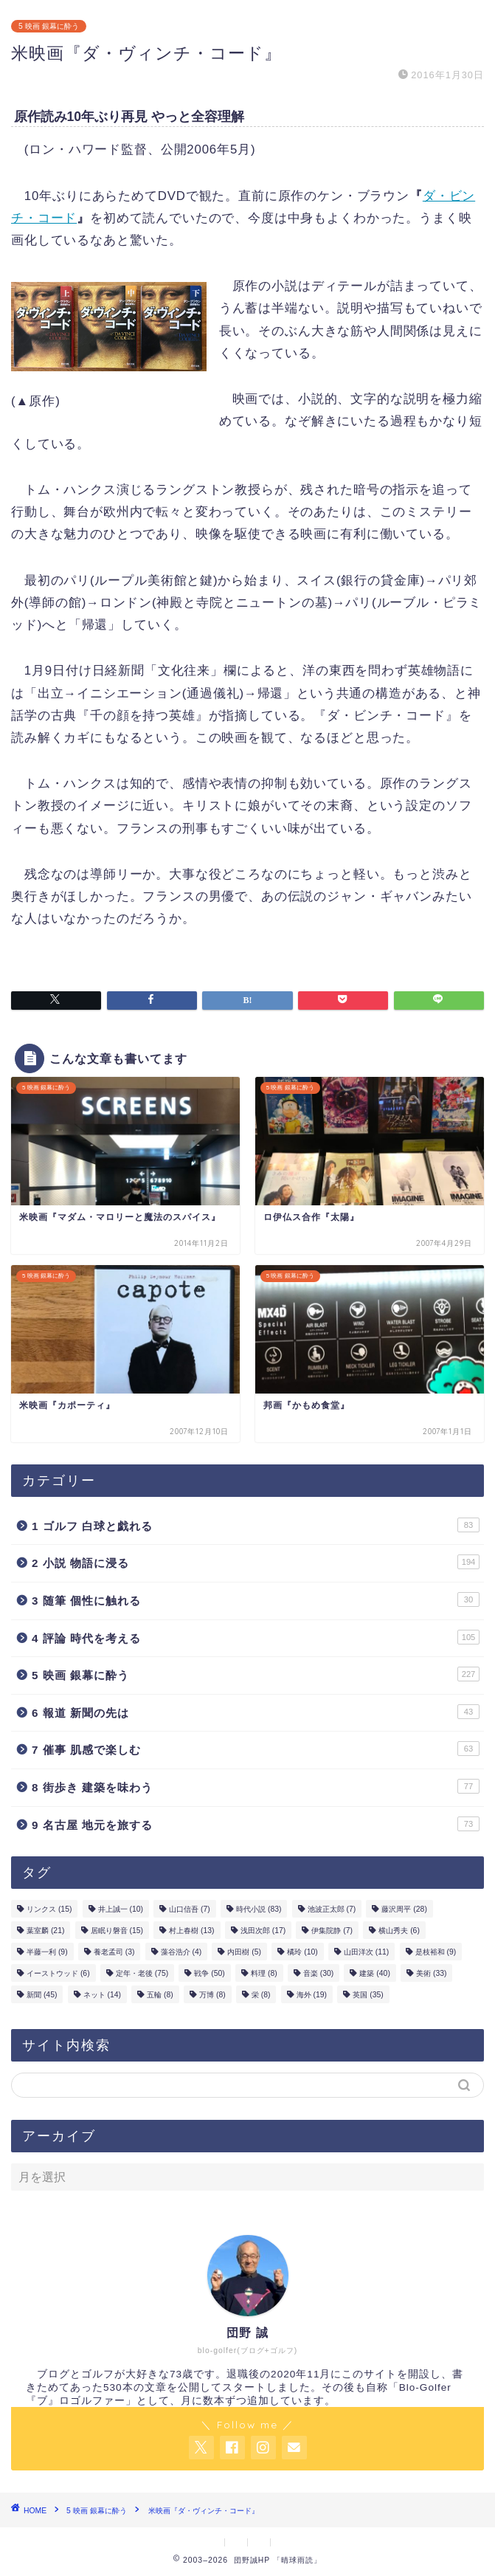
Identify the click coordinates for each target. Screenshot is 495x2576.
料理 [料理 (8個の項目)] (264, 1973)
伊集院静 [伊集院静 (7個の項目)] (332, 1930)
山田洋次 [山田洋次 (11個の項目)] (366, 1952)
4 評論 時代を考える (256, 1637)
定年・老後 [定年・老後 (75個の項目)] (142, 1973)
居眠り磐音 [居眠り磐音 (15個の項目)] (117, 1930)
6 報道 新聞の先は (256, 1711)
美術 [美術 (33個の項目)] (431, 1973)
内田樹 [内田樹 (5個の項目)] (244, 1952)
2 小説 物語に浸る (256, 1561)
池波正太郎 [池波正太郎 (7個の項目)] (332, 1909)
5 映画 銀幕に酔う (48, 26)
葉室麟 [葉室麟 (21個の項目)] (45, 1930)
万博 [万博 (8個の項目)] (212, 1995)
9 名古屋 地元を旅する (256, 1823)
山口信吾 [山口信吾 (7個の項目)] (189, 1909)
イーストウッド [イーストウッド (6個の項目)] (58, 1973)
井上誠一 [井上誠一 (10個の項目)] (120, 1909)
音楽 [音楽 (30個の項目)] (318, 1973)
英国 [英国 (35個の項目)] (368, 1995)
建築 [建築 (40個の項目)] (374, 1973)
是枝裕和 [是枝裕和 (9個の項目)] (436, 1952)
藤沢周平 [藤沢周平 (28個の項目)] (403, 1909)
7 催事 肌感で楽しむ (256, 1748)
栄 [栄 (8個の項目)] (261, 1995)
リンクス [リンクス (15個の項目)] (49, 1909)
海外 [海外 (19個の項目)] (312, 1995)
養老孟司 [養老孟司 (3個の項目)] (114, 1952)
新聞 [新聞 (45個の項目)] (42, 1995)
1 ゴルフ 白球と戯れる (256, 1525)
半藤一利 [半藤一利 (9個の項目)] (47, 1952)
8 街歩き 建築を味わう (256, 1786)
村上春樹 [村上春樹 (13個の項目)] (191, 1930)
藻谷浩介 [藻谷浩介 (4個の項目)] (181, 1952)
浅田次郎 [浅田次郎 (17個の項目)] (262, 1930)
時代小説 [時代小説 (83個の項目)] (258, 1909)
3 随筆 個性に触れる (256, 1599)
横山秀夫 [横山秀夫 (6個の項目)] (399, 1930)
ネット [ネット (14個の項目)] (102, 1995)
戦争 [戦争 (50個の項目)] (209, 1973)
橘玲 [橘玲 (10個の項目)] (302, 1952)
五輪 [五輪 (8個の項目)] (160, 1995)
